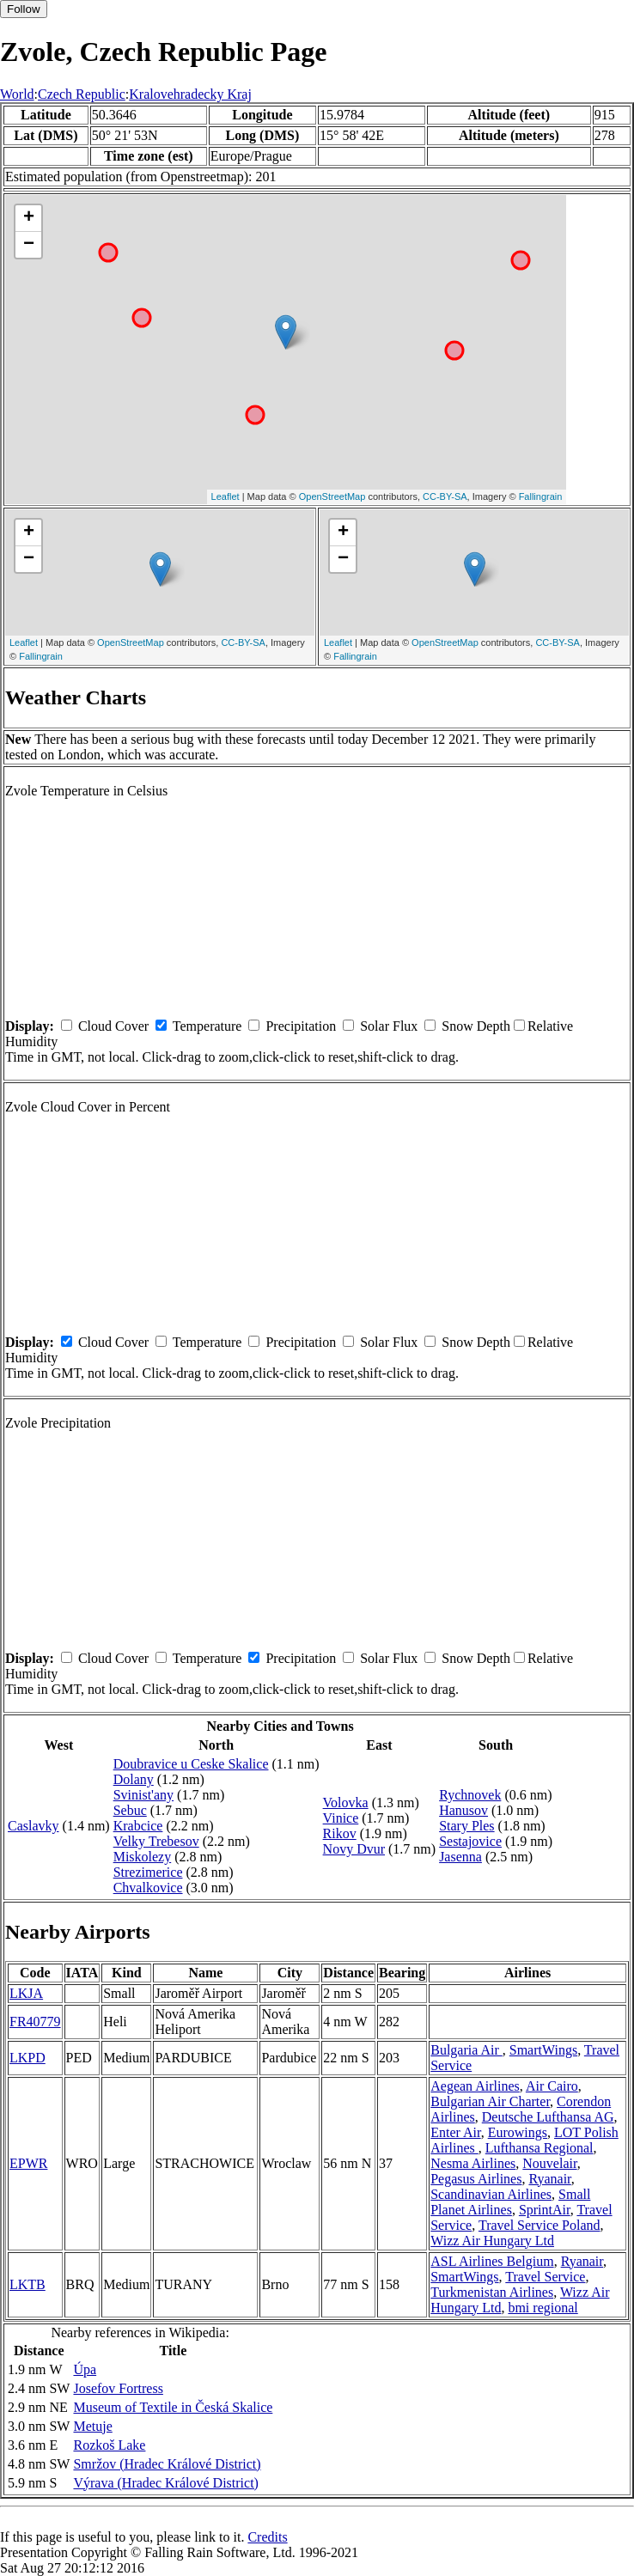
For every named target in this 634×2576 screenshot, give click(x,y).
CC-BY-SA (445, 496)
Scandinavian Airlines (491, 2194)
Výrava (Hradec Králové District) (165, 2483)
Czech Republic (81, 94)
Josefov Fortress (117, 2388)
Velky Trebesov (156, 1841)
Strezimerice (148, 1872)
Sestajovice (470, 1841)
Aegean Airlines (475, 2086)
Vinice (341, 1818)
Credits (267, 2537)
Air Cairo (552, 2086)
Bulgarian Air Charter (490, 2101)
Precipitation (300, 1026)
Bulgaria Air (466, 2050)
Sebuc (130, 1810)
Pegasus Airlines (475, 2178)
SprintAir (544, 2209)
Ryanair (549, 2178)
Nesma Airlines (472, 2163)
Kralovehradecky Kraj (190, 94)
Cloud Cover (113, 1026)
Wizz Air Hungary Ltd (492, 2240)
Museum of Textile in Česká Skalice (172, 2407)
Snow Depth (476, 1026)
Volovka (346, 1802)
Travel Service (545, 2276)
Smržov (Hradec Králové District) (166, 2464)
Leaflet (225, 496)
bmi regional (542, 2307)
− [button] (28, 245)
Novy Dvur (354, 1849)
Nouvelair (549, 2163)
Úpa (84, 2369)
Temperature (207, 1026)
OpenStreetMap (332, 496)
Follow (23, 9)
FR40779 (35, 2021)
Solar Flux (389, 1026)
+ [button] (28, 218)
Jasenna (460, 1856)
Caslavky (33, 1825)
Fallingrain (541, 496)
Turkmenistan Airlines (491, 2292)
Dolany (133, 1779)
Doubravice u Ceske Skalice (191, 1764)
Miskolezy (142, 1856)
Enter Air (455, 2132)
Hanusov (463, 1810)
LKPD (27, 2057)
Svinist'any (143, 1794)
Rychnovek (470, 1794)
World (17, 94)
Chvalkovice (148, 1887)
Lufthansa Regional (539, 2148)
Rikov (340, 1833)
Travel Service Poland (539, 2225)
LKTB (27, 2284)
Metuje (92, 2426)
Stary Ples (466, 1825)
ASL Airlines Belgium (491, 2261)
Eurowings (517, 2132)
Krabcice (138, 1825)
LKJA (26, 1993)
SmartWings (543, 2050)
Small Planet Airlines (510, 2202)
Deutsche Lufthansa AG (548, 2117)
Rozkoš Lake (109, 2445)
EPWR (28, 2163)
